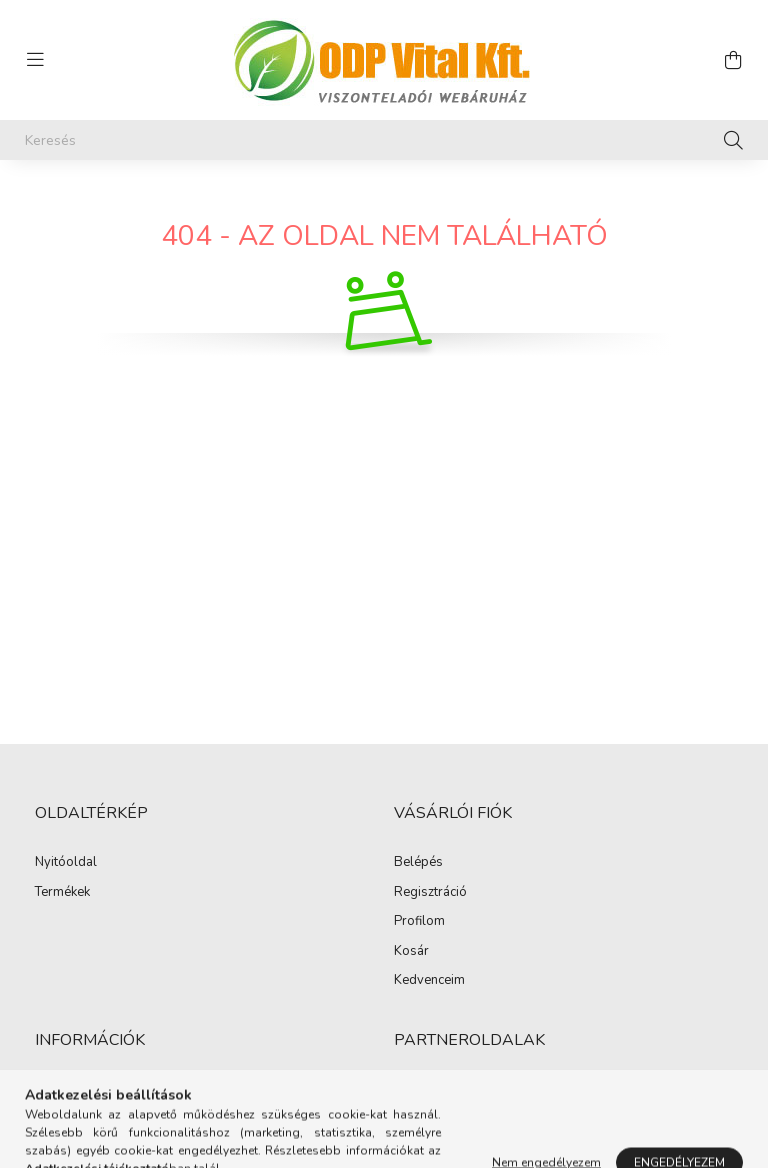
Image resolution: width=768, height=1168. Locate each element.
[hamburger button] (35, 60)
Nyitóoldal (66, 863)
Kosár (411, 952)
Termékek (62, 893)
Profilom (419, 922)
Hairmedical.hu (438, 1090)
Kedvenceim (429, 981)
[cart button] (733, 60)
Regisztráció (430, 893)
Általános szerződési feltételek (125, 1090)
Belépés (418, 863)
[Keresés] (384, 140)
